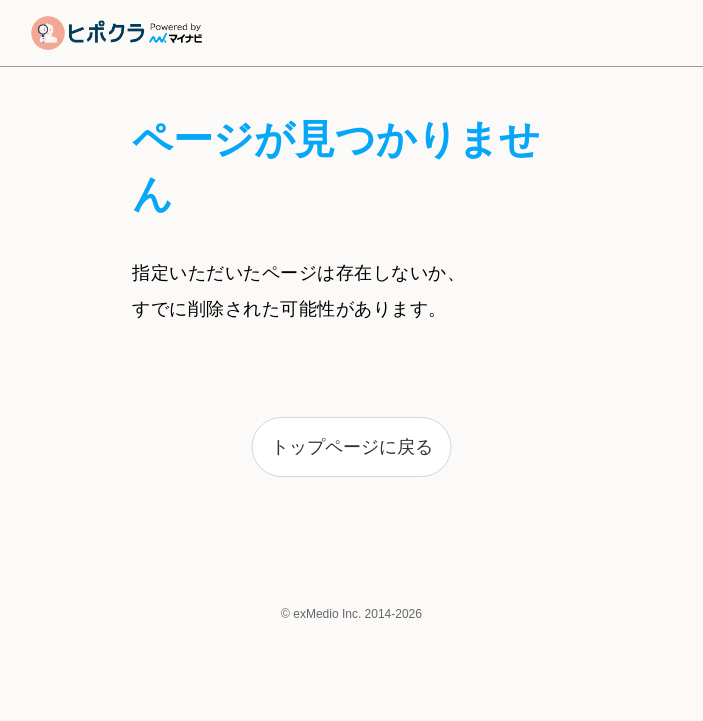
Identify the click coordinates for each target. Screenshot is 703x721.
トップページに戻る (352, 447)
